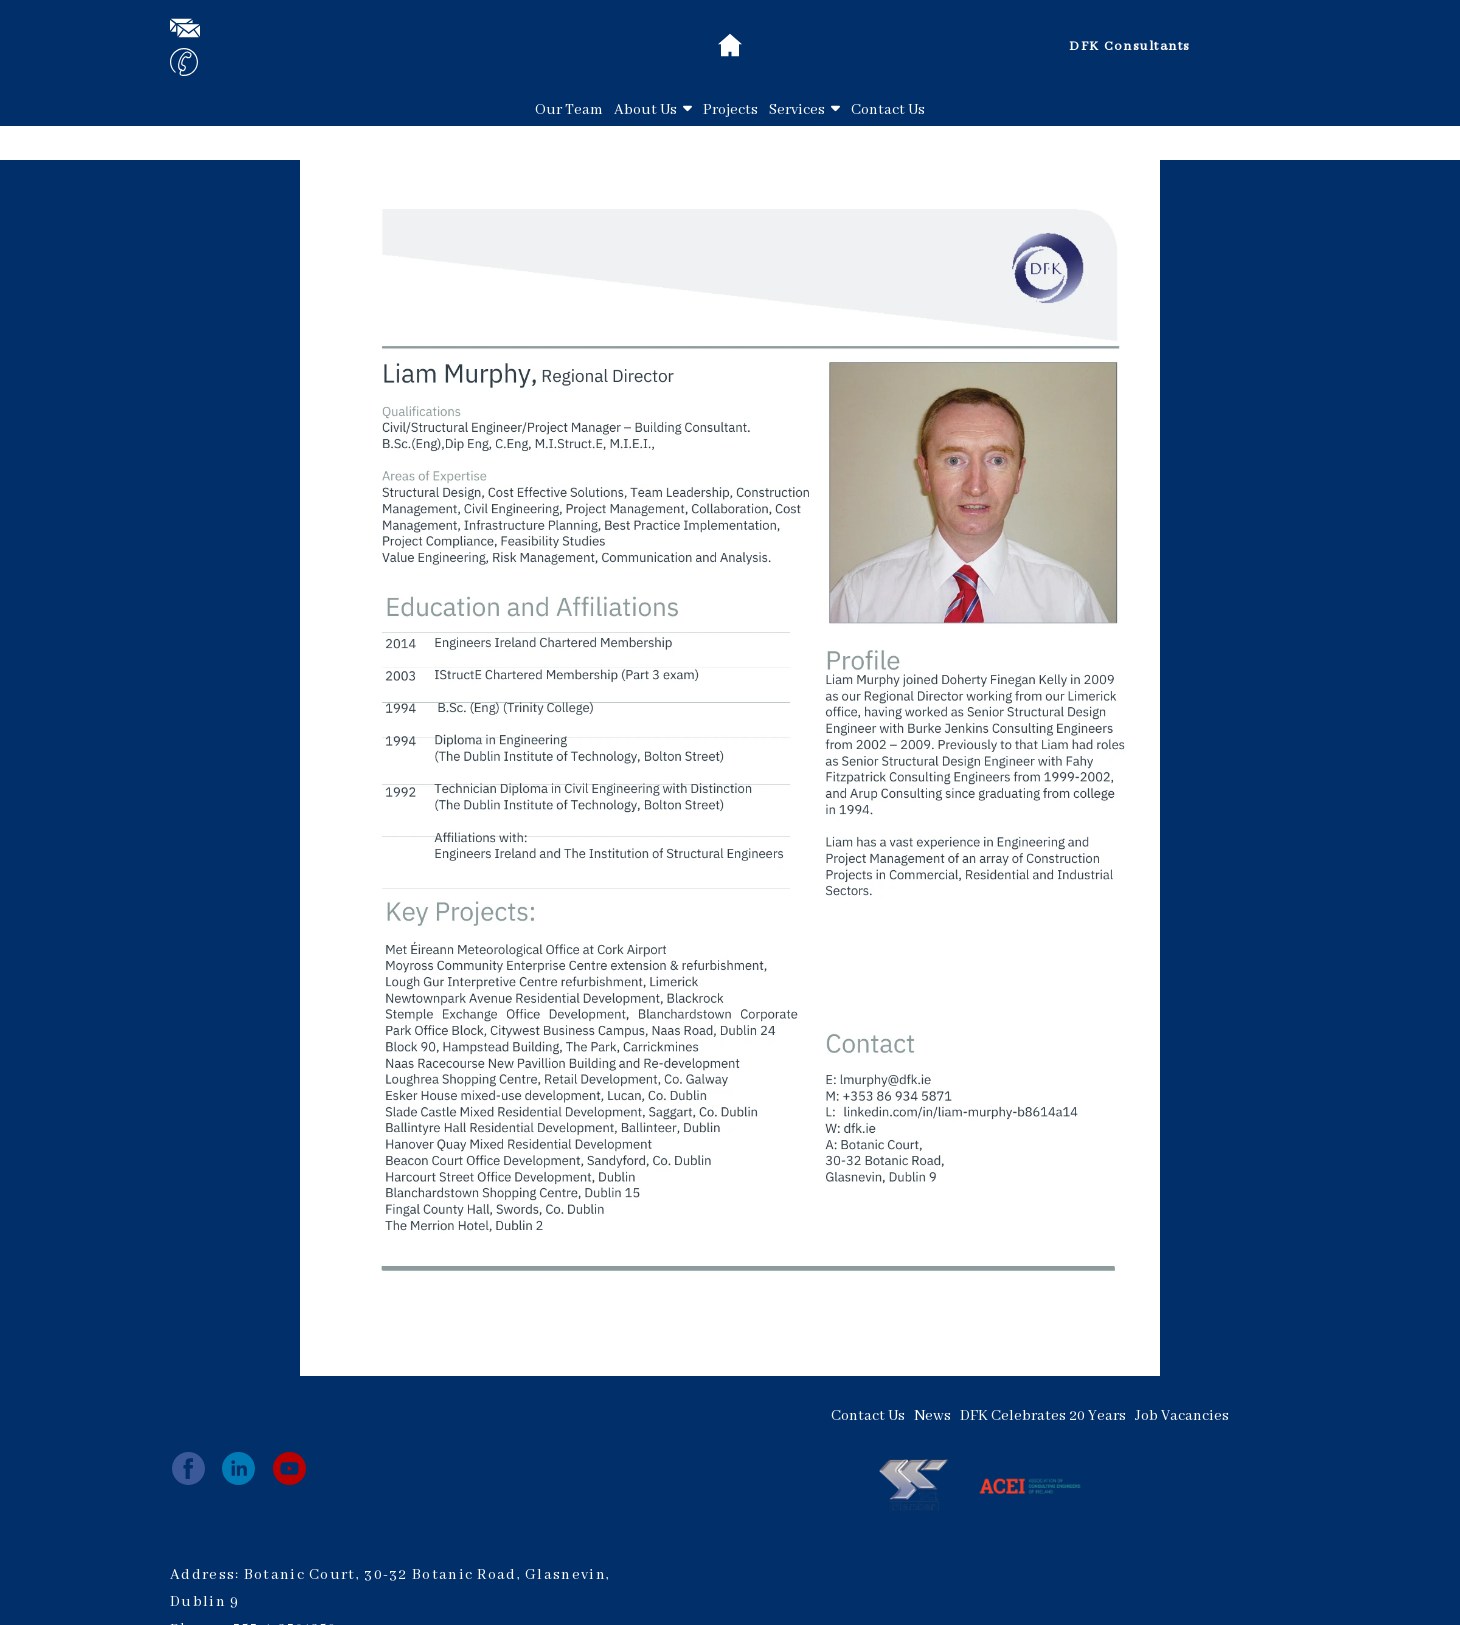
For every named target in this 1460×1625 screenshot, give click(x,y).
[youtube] (289, 1468)
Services (804, 110)
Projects (730, 110)
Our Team (569, 110)
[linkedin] (238, 1468)
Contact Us (888, 110)
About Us (653, 110)
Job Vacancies (1182, 1416)
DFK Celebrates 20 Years (1043, 1416)
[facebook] (188, 1468)
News (932, 1416)
